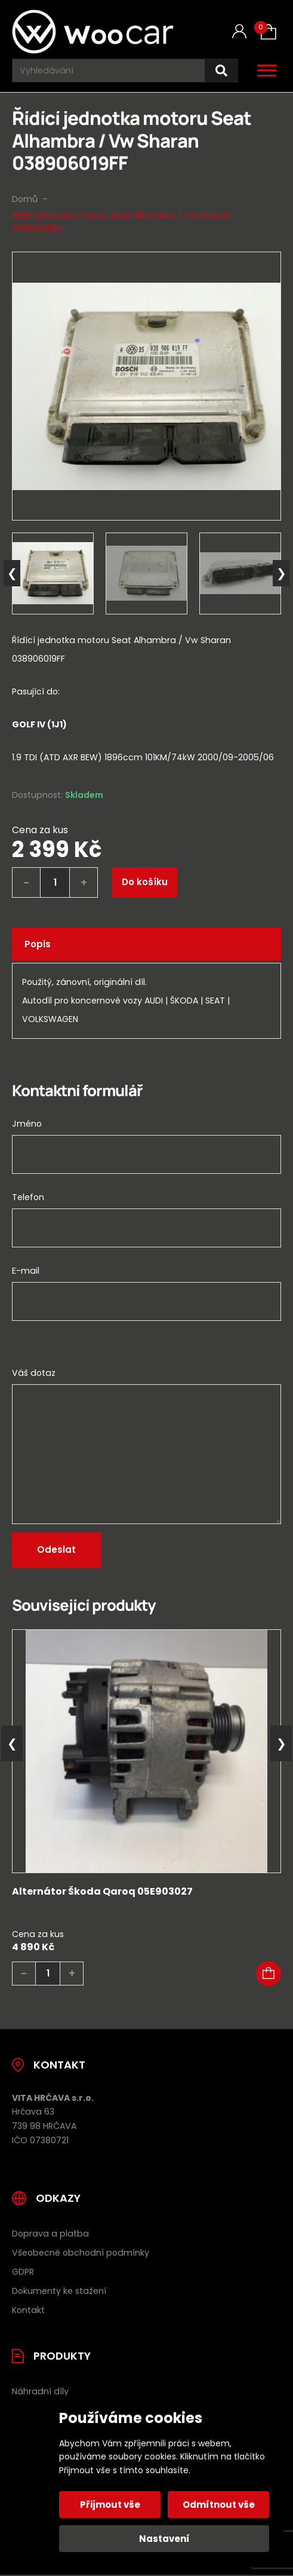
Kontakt (28, 2310)
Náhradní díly (40, 2391)
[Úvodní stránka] (93, 32)
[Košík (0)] (268, 31)
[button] (268, 1973)
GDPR (23, 2272)
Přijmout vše (110, 2504)
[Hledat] (221, 71)
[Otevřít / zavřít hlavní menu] (266, 70)
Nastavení (164, 2538)
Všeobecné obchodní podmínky (80, 2253)
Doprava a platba (50, 2234)
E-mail (25, 1271)
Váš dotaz (33, 1373)
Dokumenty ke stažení (59, 2291)
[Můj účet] (239, 31)
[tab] (146, 741)
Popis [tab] (37, 944)
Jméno (27, 1124)
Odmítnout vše (219, 2504)
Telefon (28, 1197)
